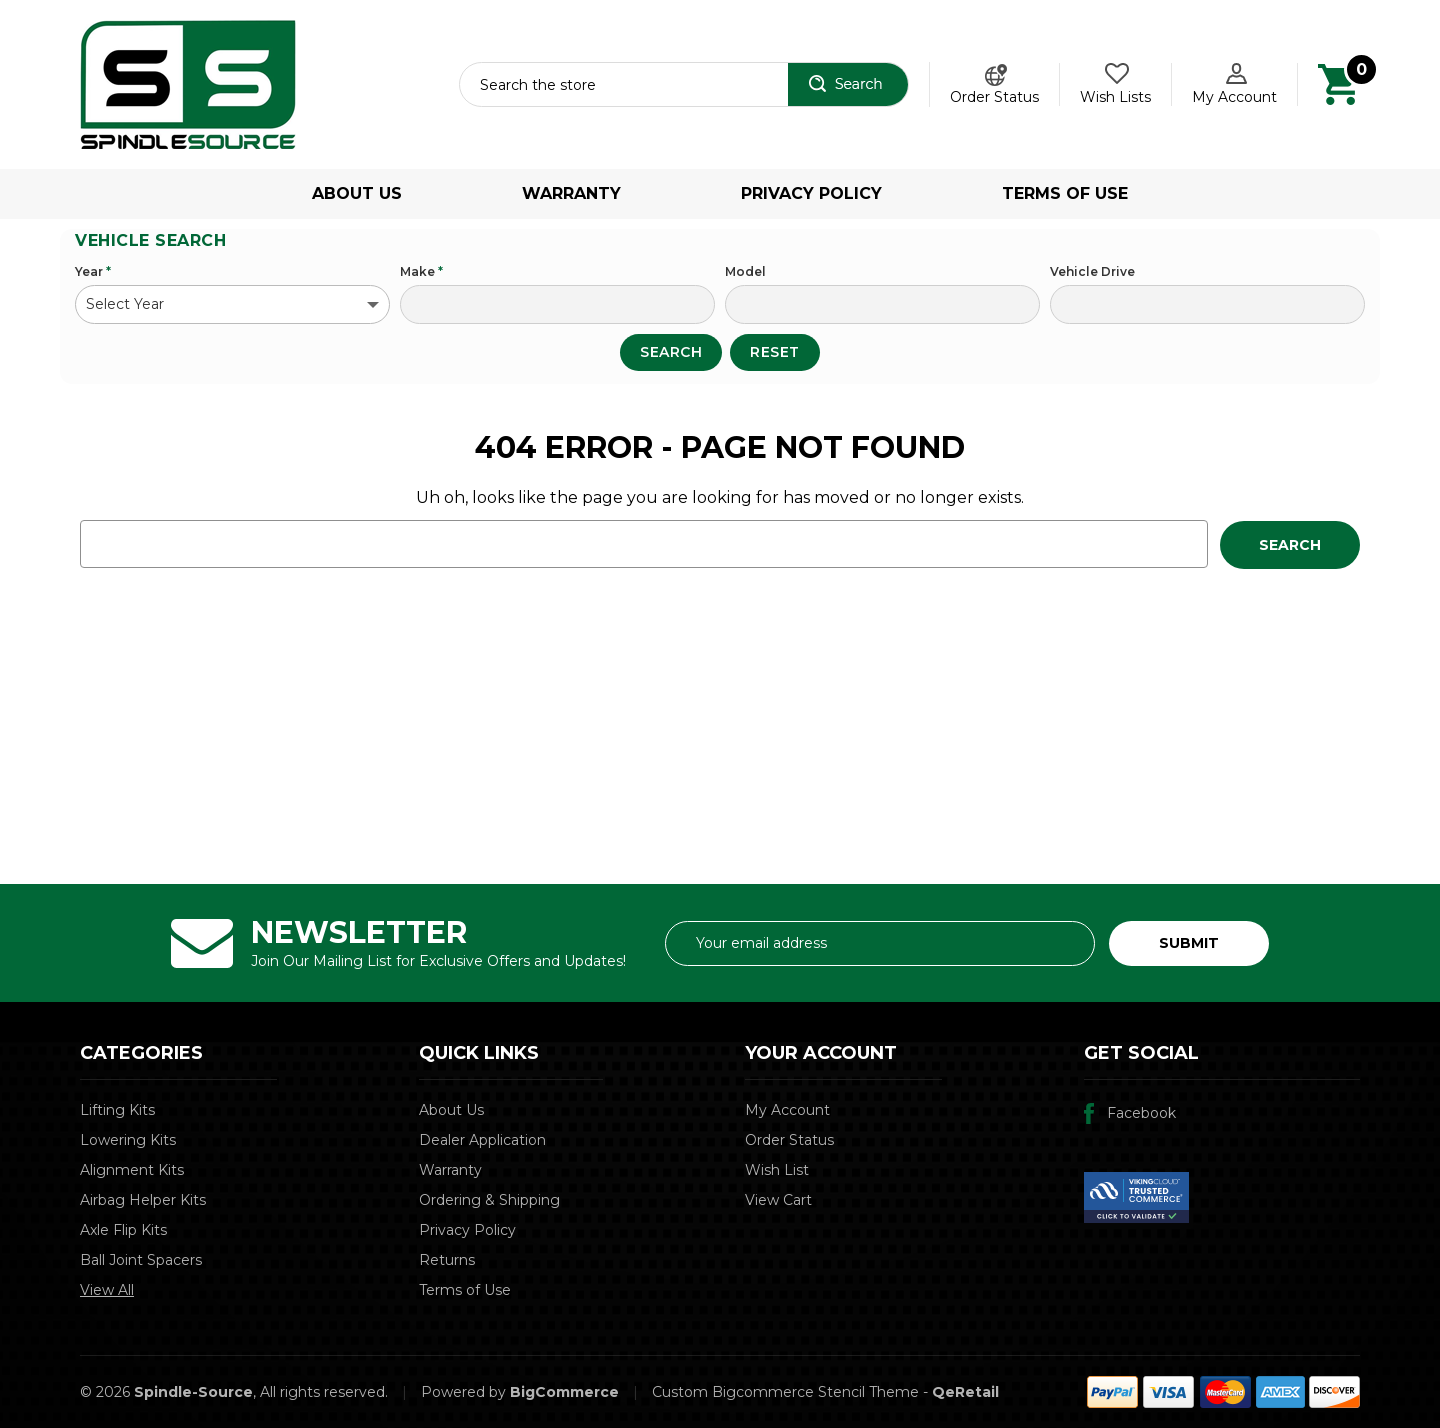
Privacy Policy (811, 193)
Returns (447, 1260)
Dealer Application (482, 1140)
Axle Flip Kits (123, 1230)
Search (671, 352)
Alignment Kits (132, 1170)
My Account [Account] (1234, 97)
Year (93, 271)
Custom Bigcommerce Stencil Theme (785, 1392)
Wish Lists (1115, 97)
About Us (357, 193)
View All (107, 1290)
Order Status (994, 97)
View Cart (778, 1200)
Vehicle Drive (1092, 271)
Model (745, 271)
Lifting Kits (117, 1110)
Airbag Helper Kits (143, 1200)
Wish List (777, 1170)
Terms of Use (1065, 193)
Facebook (1141, 1113)
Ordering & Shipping (489, 1200)
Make (421, 271)
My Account (787, 1110)
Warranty (571, 193)
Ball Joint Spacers (141, 1260)
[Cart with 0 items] (1338, 83)
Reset (775, 352)
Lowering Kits (128, 1140)
